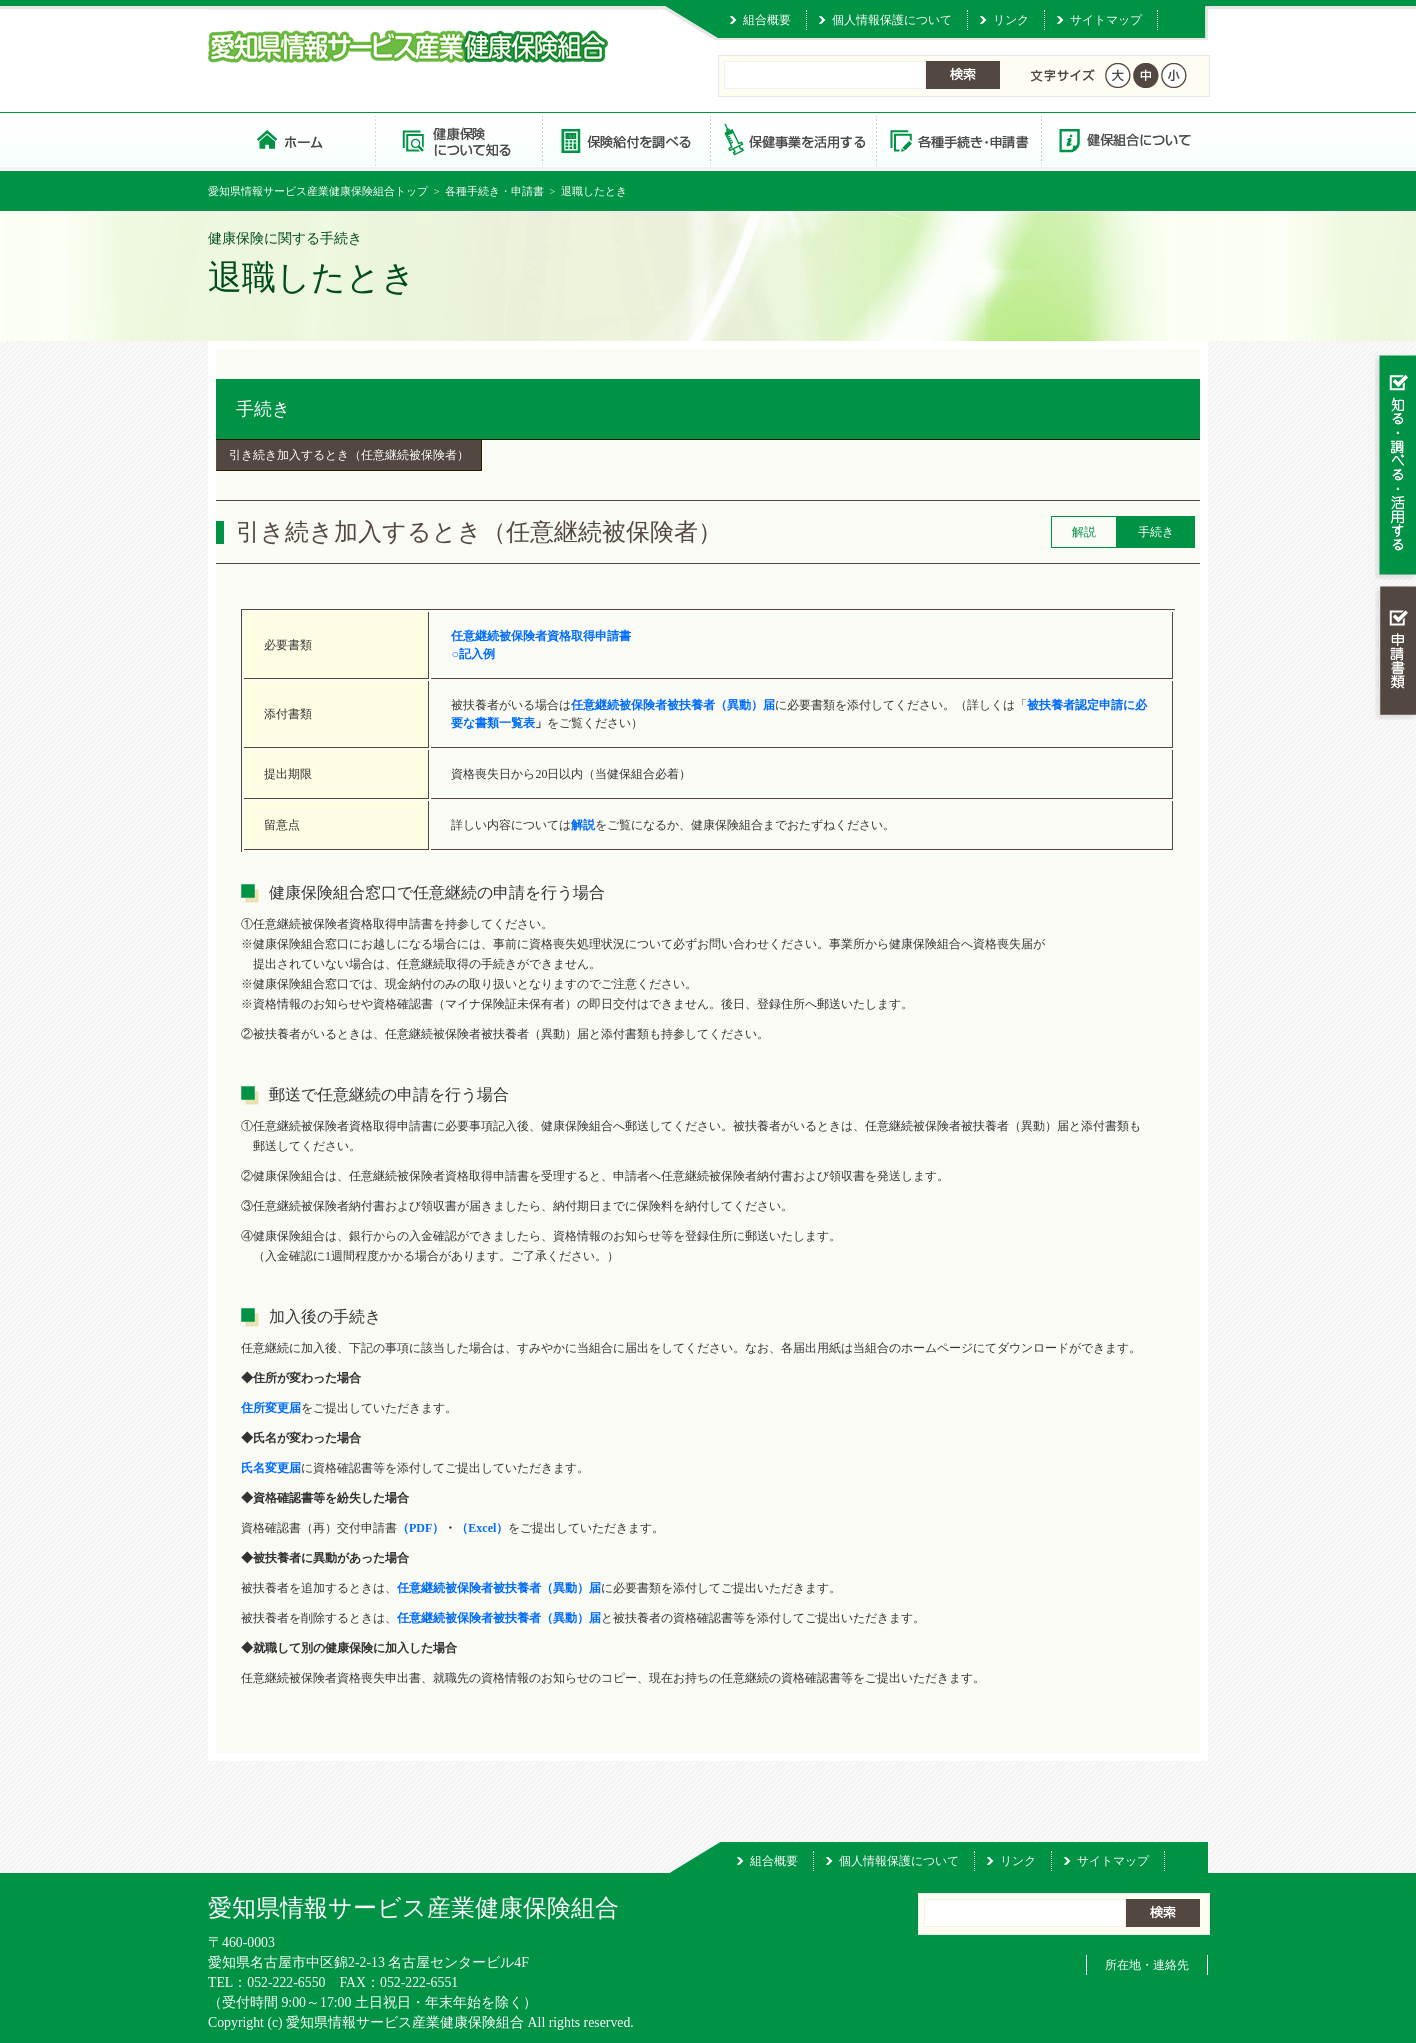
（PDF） (420, 1528)
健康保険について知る (458, 139)
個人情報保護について (892, 20)
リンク (1011, 20)
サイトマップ (1106, 20)
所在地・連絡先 (1147, 1965)
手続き (263, 409)
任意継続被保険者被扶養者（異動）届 (499, 1618)
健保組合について (1124, 139)
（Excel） (482, 1528)
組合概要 (767, 20)
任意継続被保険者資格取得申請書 (541, 636)
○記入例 (472, 654)
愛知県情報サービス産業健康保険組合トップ (318, 191)
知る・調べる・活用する (1395, 466)
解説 (583, 825)
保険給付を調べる (625, 139)
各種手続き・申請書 (958, 139)
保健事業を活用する (792, 139)
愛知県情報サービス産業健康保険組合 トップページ (291, 139)
